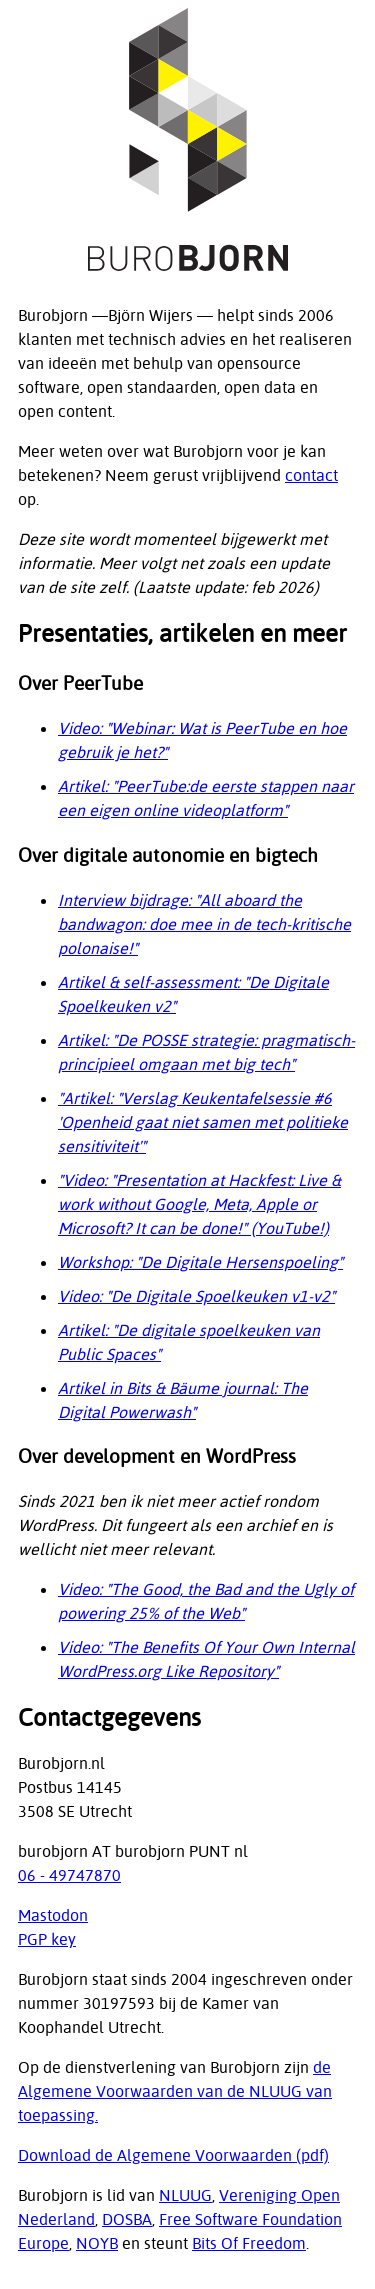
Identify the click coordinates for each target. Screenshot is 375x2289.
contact (311, 475)
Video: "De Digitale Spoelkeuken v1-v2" (196, 1296)
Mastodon (53, 1915)
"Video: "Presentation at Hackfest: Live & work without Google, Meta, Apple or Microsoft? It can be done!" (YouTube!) (199, 1204)
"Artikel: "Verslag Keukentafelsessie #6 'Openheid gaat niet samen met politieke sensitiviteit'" (203, 1122)
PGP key (47, 1939)
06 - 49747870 (69, 1875)
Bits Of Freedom (249, 2243)
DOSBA (127, 2219)
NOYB (97, 2243)
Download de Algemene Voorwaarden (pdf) (173, 2155)
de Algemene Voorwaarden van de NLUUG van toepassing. (175, 2091)
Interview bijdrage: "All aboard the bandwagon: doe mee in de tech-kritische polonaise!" (204, 924)
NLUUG (185, 2195)
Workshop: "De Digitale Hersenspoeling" (200, 1262)
